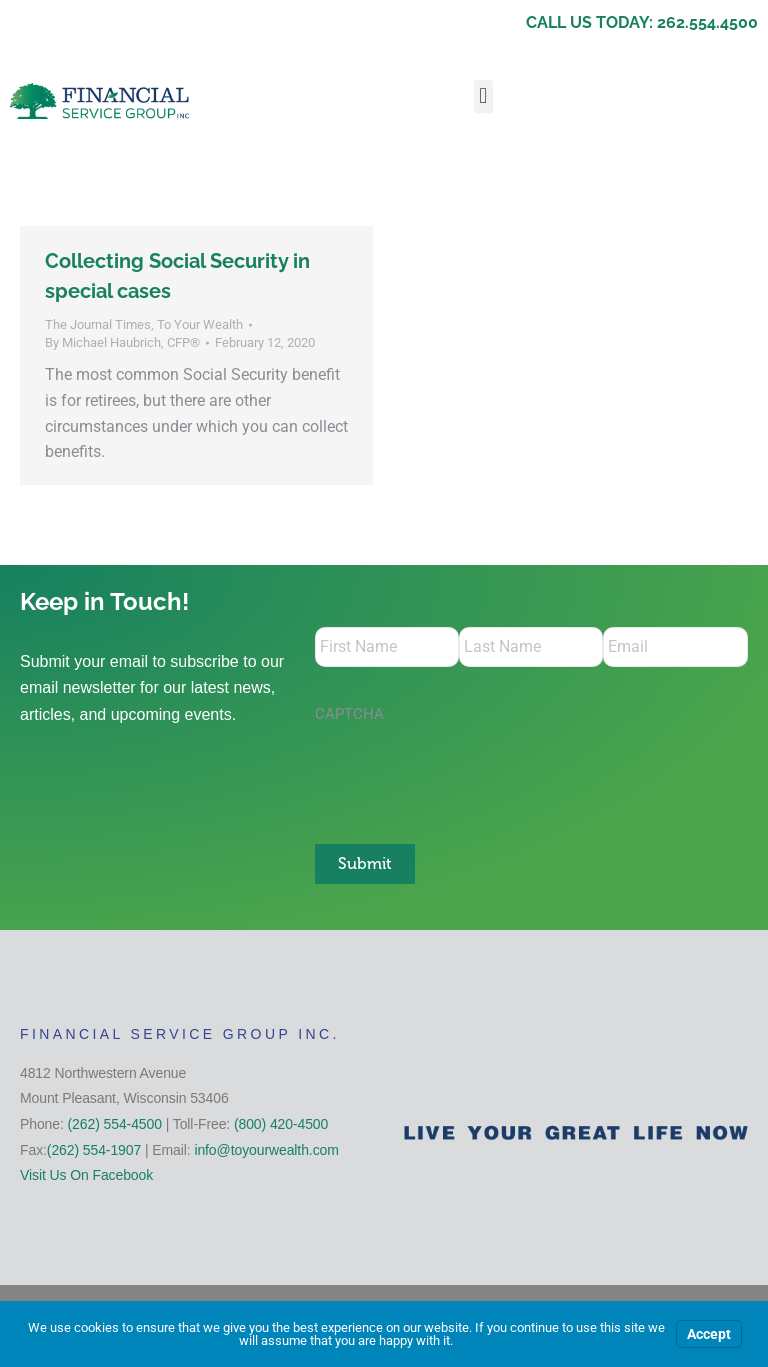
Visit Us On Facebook (86, 1175)
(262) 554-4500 (115, 1124)
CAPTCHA (349, 714)
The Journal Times (98, 324)
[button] (483, 96)
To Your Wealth (200, 324)
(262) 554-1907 (94, 1150)
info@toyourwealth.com (266, 1150)
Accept (709, 1334)
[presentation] (467, 773)
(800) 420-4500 (281, 1124)
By (122, 342)
